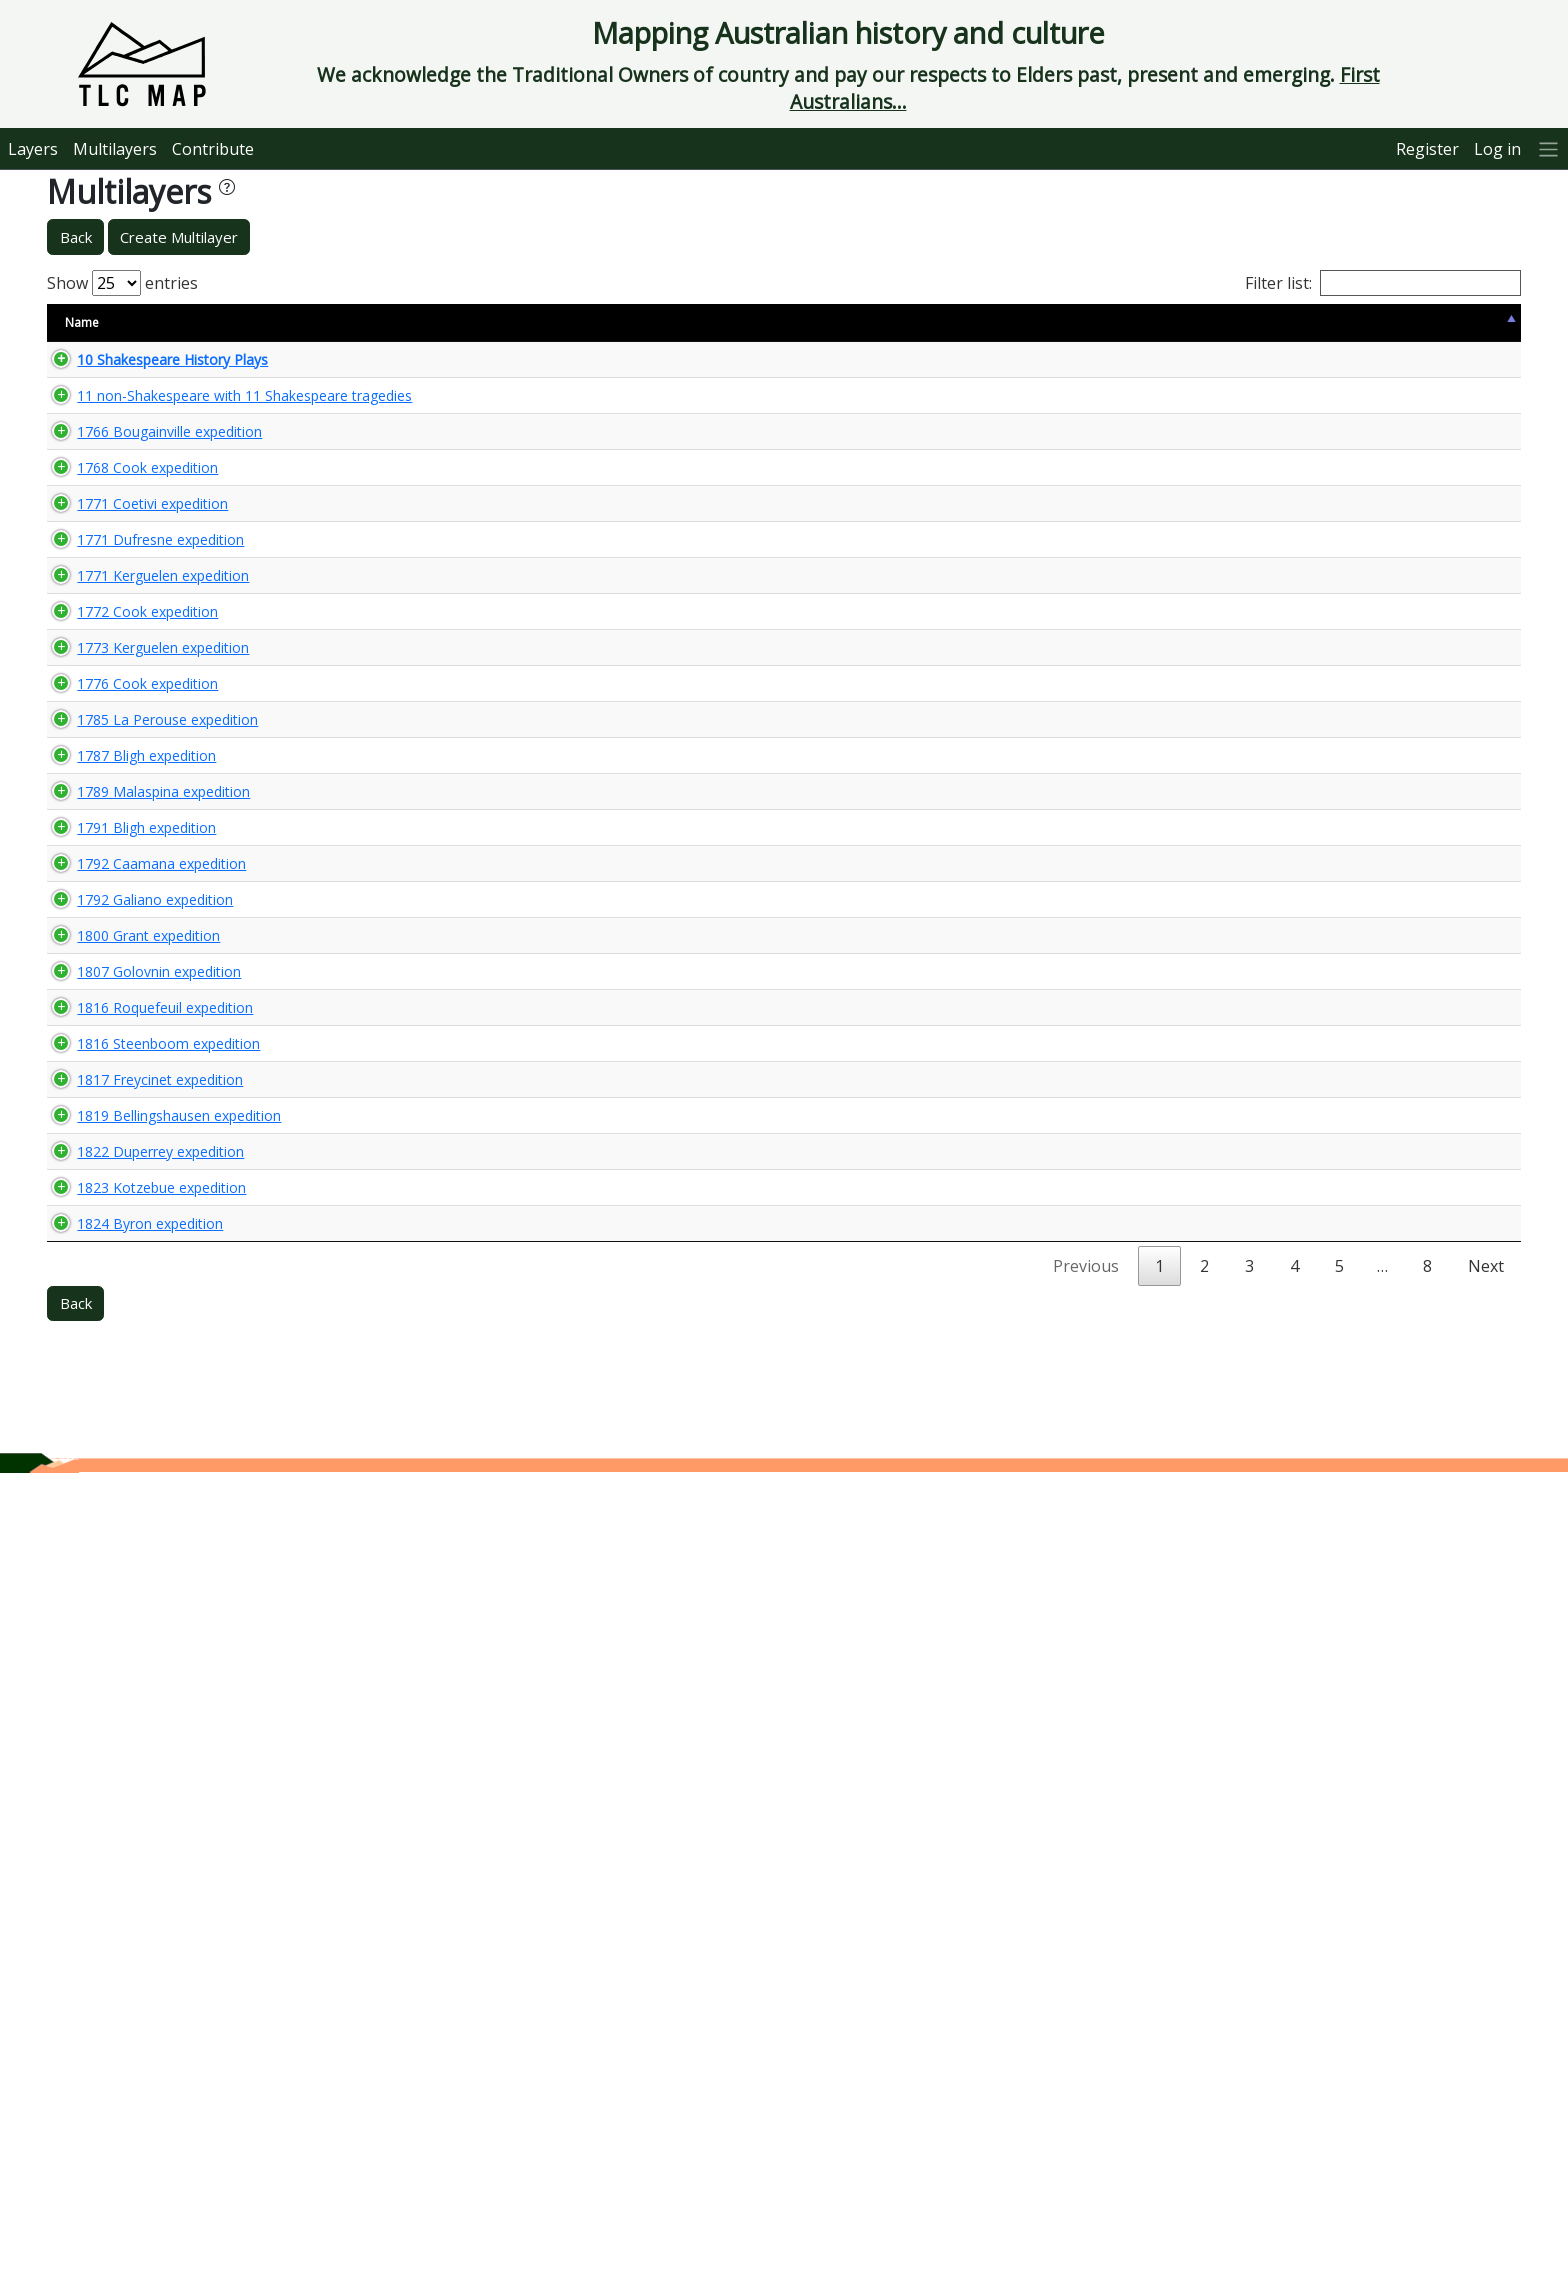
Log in (1497, 149)
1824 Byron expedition (130, 2016)
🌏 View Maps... (1430, 367)
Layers (33, 149)
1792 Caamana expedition (141, 1328)
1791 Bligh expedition (126, 1275)
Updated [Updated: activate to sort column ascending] (1302, 322)
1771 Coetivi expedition (132, 661)
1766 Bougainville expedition (149, 495)
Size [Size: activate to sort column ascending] (339, 322)
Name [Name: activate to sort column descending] (82, 322)
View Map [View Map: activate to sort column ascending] (1398, 322)
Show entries (122, 283)
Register (1427, 149)
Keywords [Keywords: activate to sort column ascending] (873, 322)
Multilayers (115, 149)
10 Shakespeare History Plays (152, 367)
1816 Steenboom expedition (148, 1632)
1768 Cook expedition (127, 588)
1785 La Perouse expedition (147, 1077)
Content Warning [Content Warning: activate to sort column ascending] (433, 322)
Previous (1086, 2068)
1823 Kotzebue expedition (141, 1944)
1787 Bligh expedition (126, 1150)
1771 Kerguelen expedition (143, 766)
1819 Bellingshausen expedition (159, 1758)
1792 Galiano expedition (135, 1381)
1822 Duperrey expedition (140, 1851)
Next (1486, 2068)
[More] (1549, 148)
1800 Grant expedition (128, 1433)
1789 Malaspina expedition (143, 1222)
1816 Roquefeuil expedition (145, 1579)
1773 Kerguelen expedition (143, 912)
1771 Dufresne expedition (140, 713)
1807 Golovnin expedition (139, 1506)
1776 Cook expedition (127, 994)
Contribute (213, 149)
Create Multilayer (179, 237)
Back (76, 237)
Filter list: (1383, 283)
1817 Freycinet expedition (140, 1685)
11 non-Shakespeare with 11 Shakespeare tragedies (149, 421)
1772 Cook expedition (127, 839)
